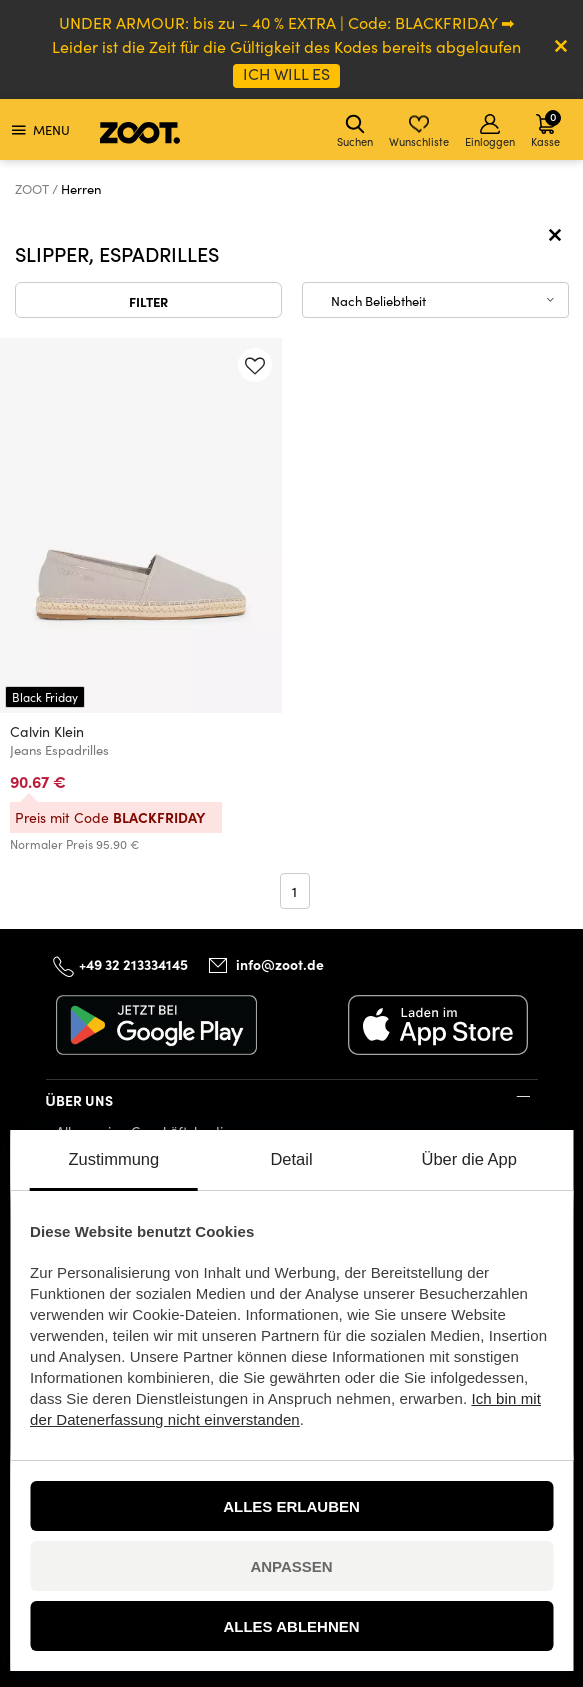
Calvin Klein (47, 731)
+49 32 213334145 (133, 964)
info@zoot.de (280, 964)
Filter (148, 301)
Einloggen (490, 131)
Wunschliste (419, 131)
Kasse (546, 128)
